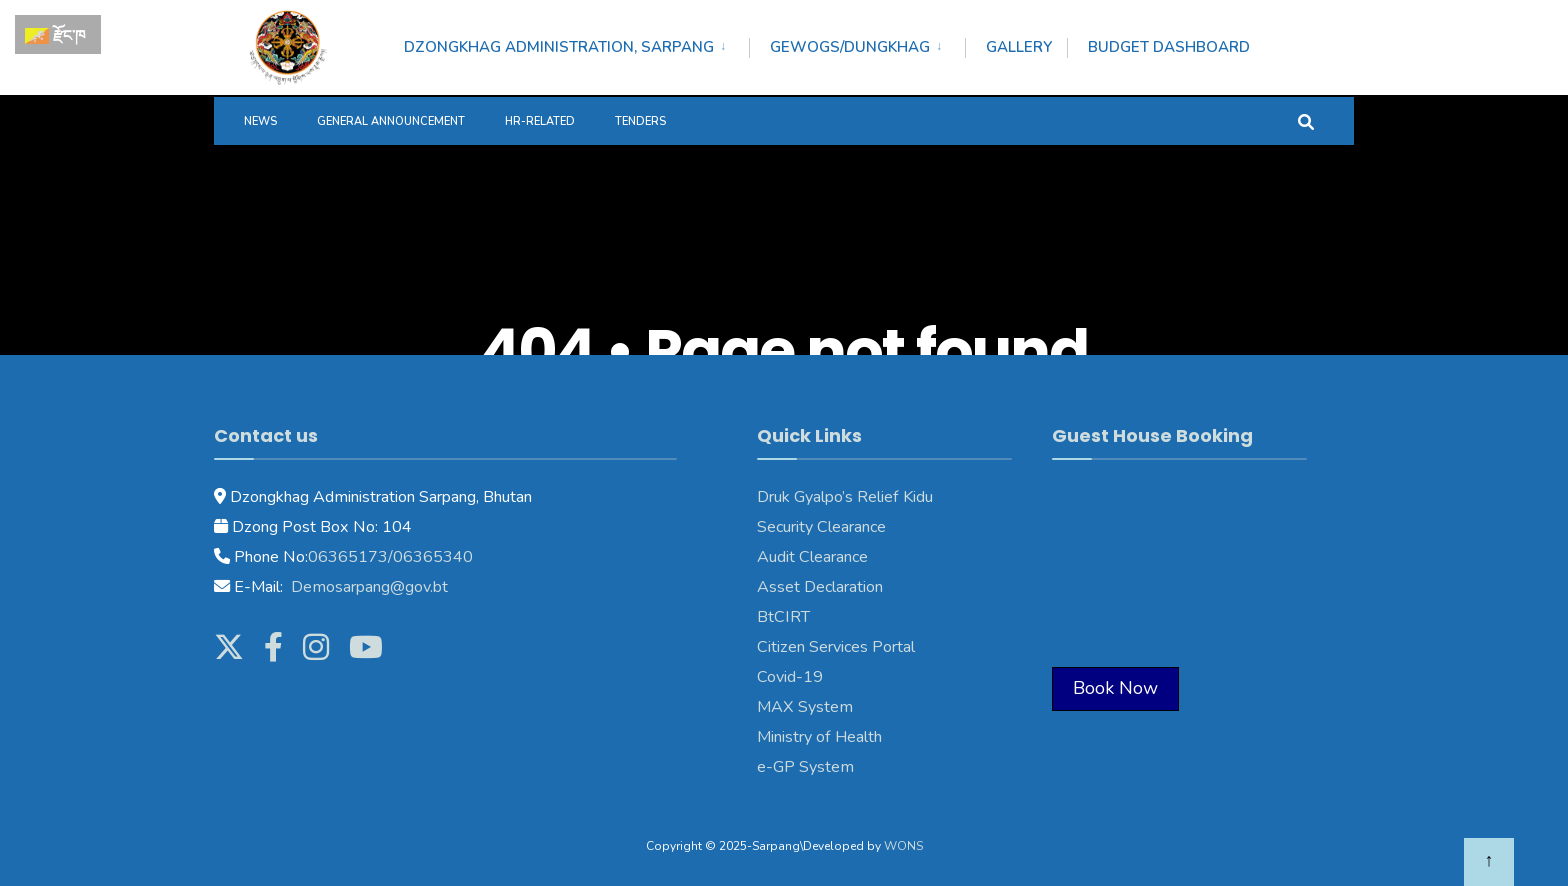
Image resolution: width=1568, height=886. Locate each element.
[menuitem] (576, 44)
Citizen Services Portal (836, 647)
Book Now (1115, 688)
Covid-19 (790, 677)
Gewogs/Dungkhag (850, 47)
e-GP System (805, 767)
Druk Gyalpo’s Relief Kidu (845, 497)
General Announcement (391, 121)
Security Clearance (821, 527)
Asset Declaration (820, 587)
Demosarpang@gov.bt (367, 587)
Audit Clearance (812, 557)
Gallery (1019, 47)
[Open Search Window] (1306, 120)
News (260, 121)
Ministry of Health (819, 737)
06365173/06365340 (390, 557)
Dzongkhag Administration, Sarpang (559, 47)
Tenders (640, 121)
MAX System (805, 707)
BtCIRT (783, 617)
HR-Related (540, 121)
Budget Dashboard (1169, 47)
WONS (903, 846)
